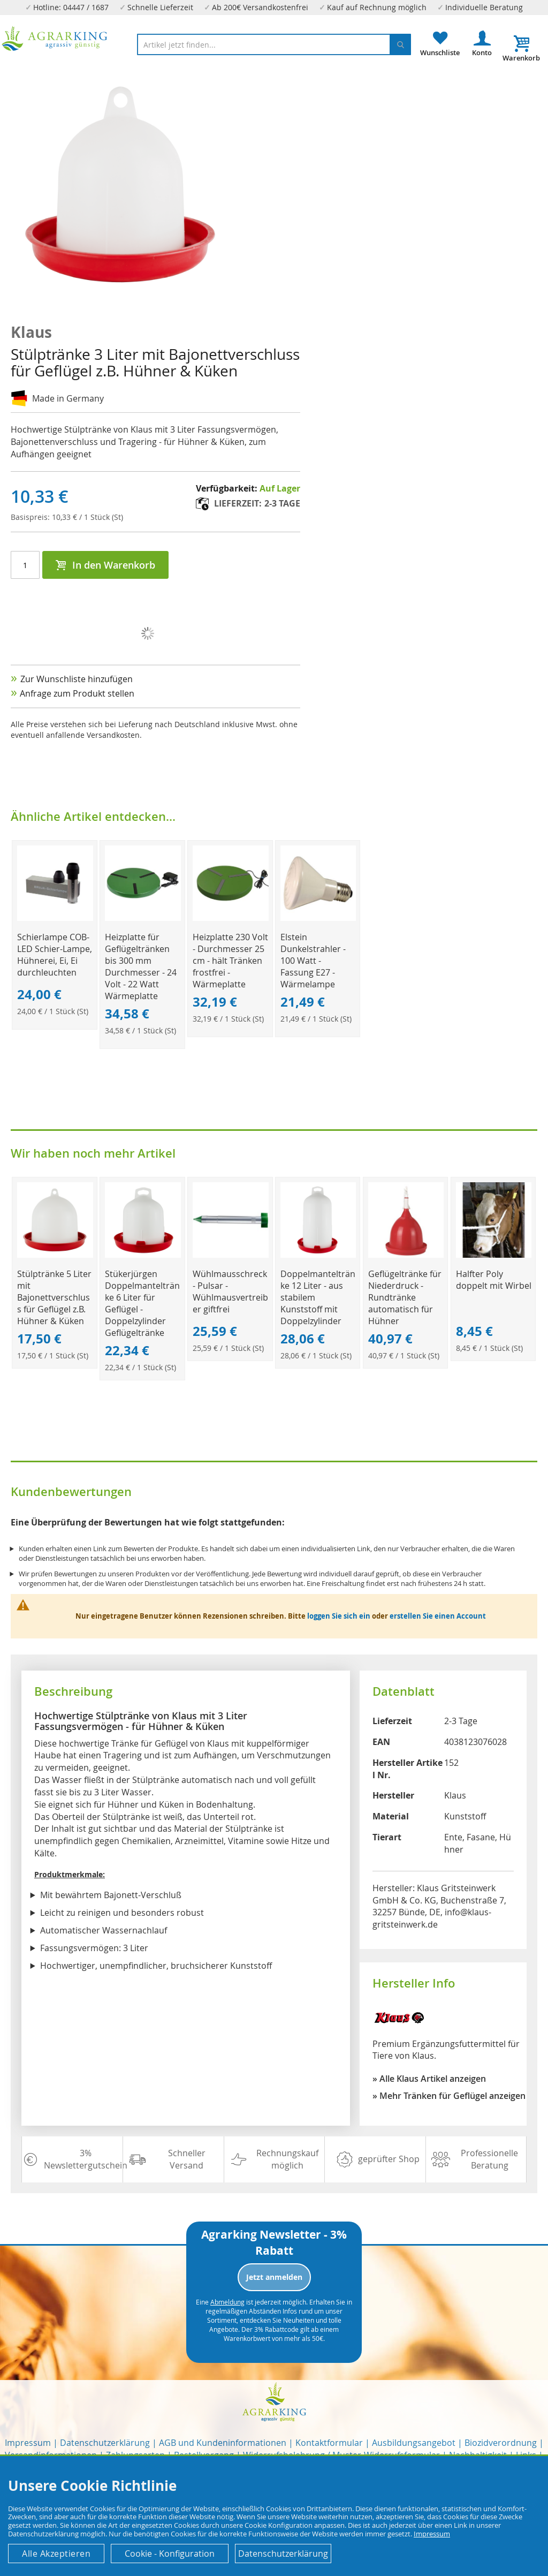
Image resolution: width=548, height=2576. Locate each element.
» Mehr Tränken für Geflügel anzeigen (449, 2096)
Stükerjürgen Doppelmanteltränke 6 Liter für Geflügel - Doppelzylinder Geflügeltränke (142, 1303)
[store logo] (55, 38)
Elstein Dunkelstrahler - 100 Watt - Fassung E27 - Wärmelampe (313, 960)
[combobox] (274, 44)
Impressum (28, 2443)
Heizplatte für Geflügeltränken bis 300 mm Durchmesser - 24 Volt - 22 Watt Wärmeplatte (141, 966)
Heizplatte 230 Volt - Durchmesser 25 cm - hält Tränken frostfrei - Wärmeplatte (230, 960)
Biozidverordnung (501, 2443)
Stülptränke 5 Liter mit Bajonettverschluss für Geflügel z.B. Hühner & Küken (54, 1297)
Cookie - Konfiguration (170, 2553)
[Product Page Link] (55, 918)
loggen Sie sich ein (338, 1616)
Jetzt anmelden (274, 2277)
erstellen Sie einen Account (438, 1616)
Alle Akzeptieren (56, 2553)
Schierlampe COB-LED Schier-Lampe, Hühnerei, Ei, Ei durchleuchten (54, 954)
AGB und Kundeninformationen (222, 2443)
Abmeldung (227, 2302)
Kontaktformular (329, 2443)
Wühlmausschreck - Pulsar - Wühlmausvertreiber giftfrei (230, 1291)
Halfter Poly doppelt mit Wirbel (493, 1279)
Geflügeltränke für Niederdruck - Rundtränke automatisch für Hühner (405, 1297)
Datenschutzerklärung (105, 2443)
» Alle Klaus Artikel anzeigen (429, 2078)
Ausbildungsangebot (413, 2443)
